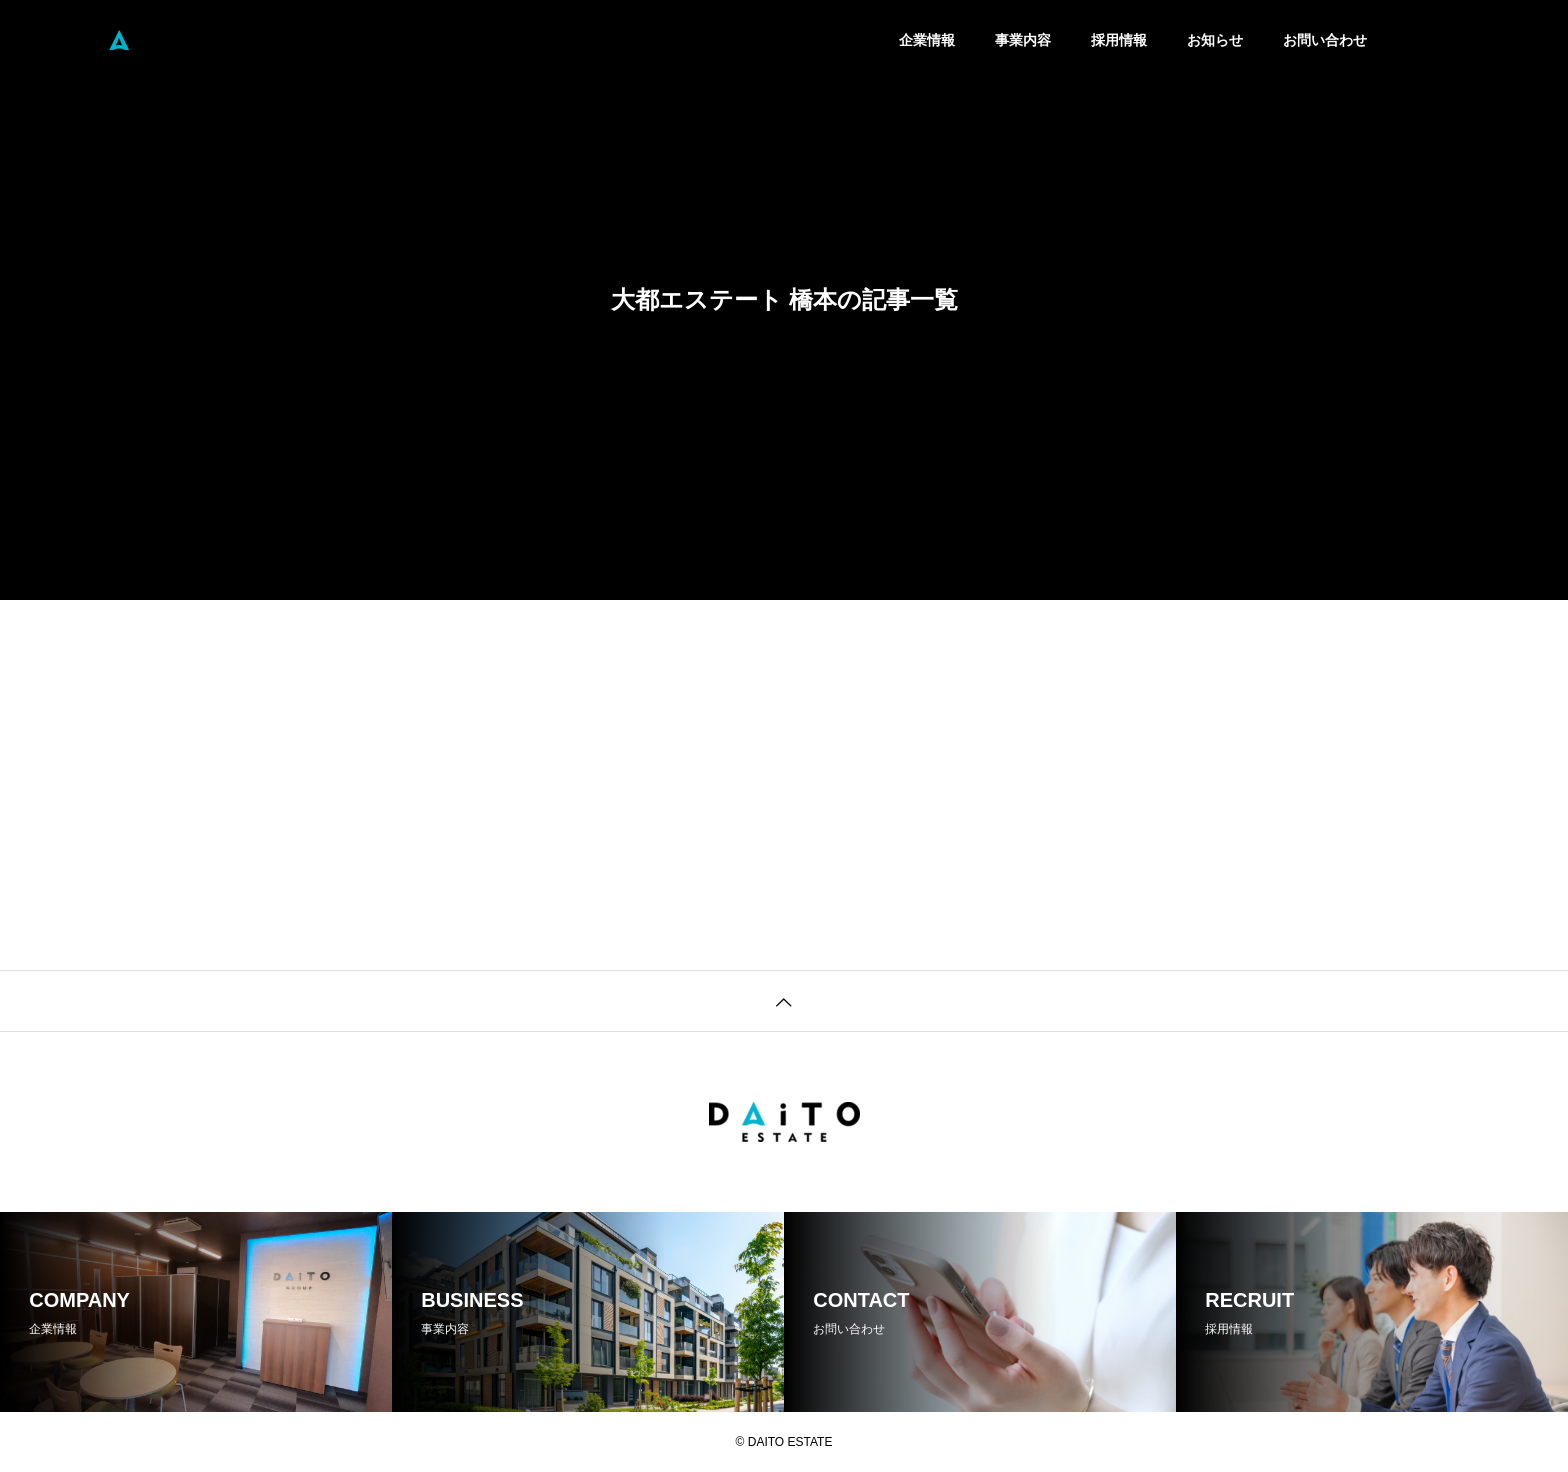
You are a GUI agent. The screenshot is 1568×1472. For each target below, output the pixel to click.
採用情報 (1119, 40)
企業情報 (927, 40)
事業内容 (1023, 40)
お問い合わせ (1325, 40)
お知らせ (1215, 40)
